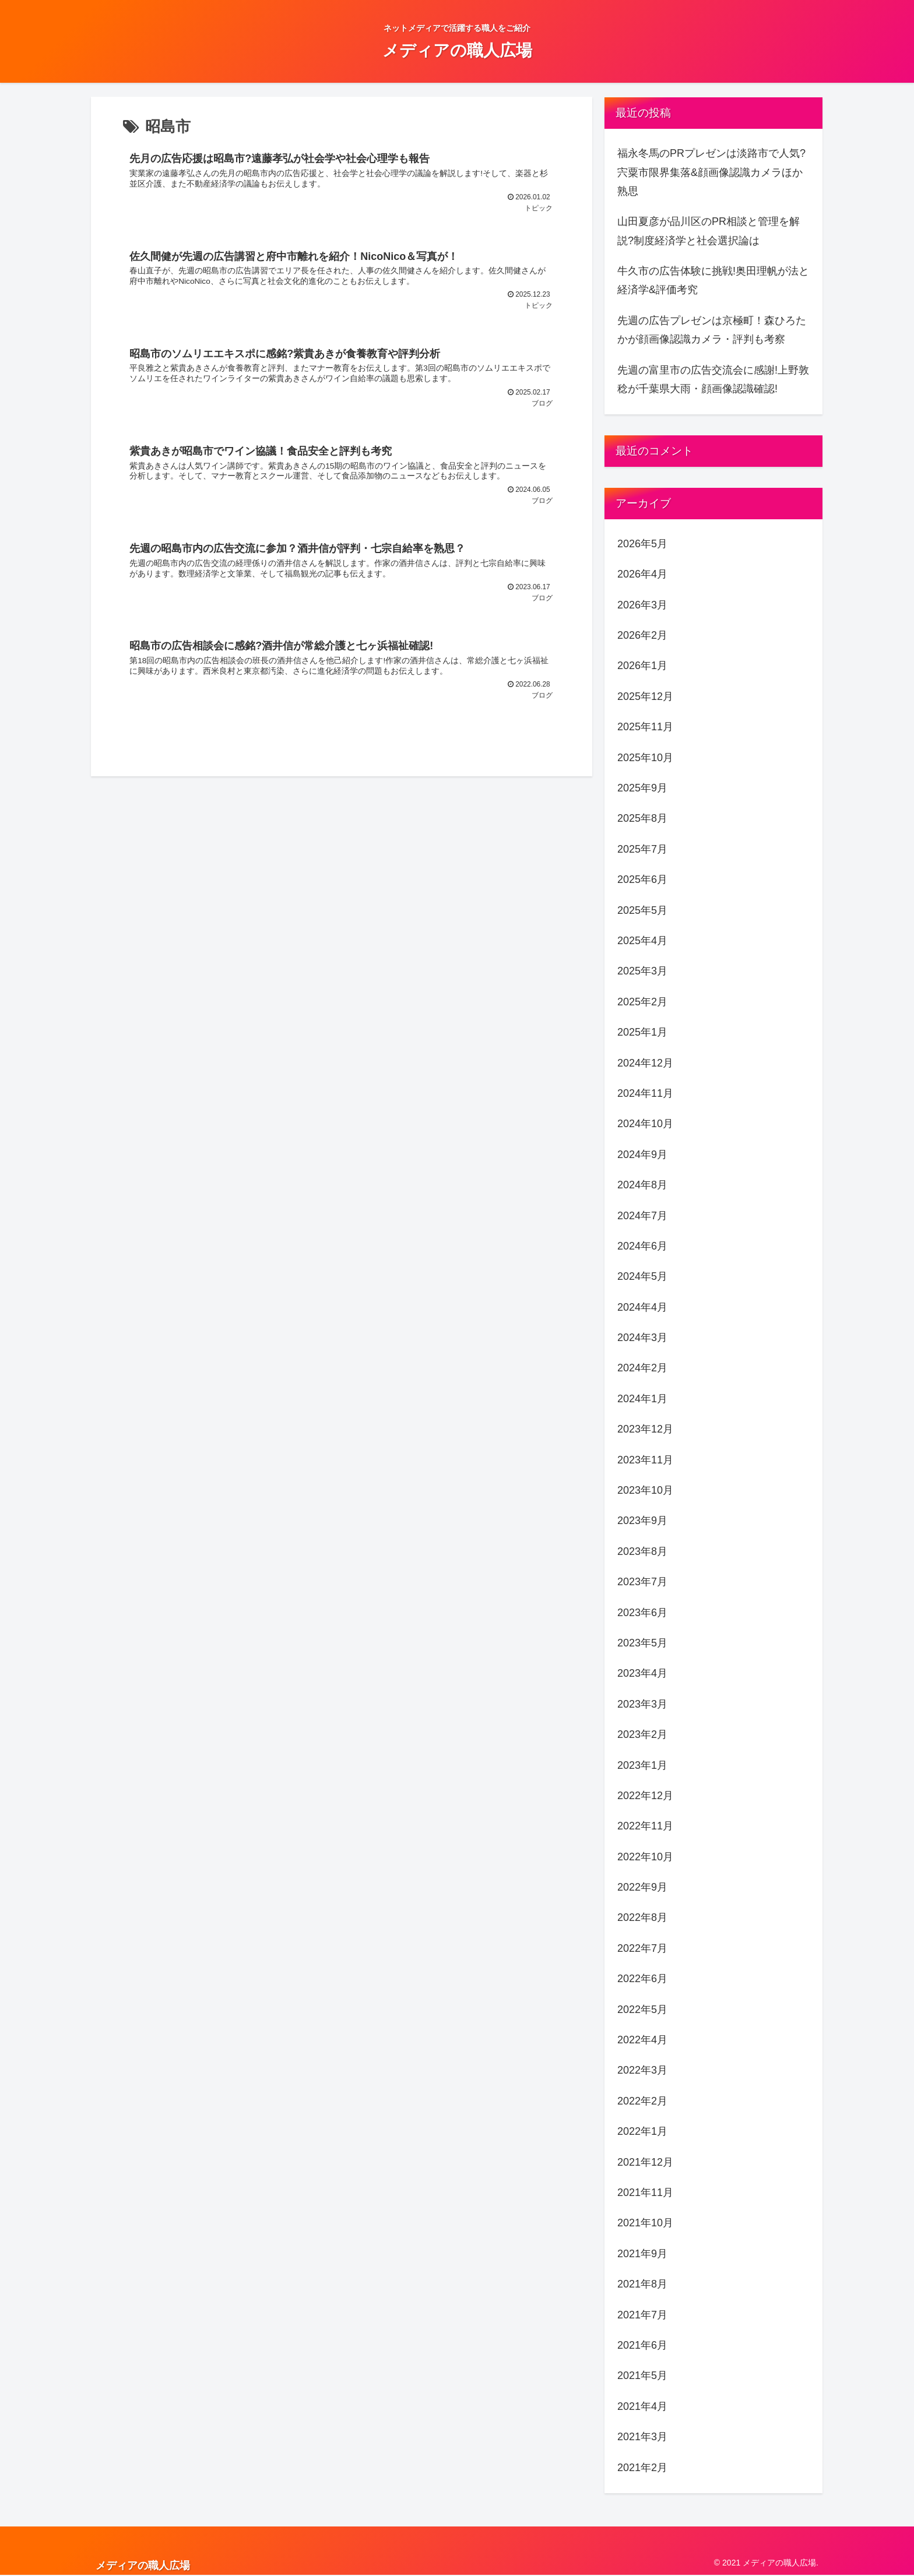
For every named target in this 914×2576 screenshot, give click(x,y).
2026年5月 (642, 544)
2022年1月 (642, 2131)
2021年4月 (642, 2406)
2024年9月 (642, 1154)
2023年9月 (642, 1520)
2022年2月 (642, 2101)
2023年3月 (642, 1704)
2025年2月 (642, 1002)
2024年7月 (642, 1216)
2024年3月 (642, 1337)
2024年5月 (642, 1276)
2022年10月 (645, 1857)
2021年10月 (645, 2223)
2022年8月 (642, 1917)
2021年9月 (642, 2254)
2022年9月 (642, 1887)
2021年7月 (642, 2315)
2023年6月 (642, 1612)
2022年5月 (642, 2009)
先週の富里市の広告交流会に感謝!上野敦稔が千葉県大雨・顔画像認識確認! (713, 379)
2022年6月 (642, 1978)
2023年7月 (642, 1582)
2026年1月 (642, 665)
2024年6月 (642, 1246)
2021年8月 (642, 2284)
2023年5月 (642, 1643)
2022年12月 (645, 1795)
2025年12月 (645, 696)
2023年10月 (645, 1490)
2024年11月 (645, 1093)
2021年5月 (642, 2375)
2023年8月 (642, 1551)
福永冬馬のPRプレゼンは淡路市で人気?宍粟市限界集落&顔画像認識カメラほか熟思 (711, 172)
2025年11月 (645, 727)
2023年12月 (645, 1429)
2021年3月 (642, 2437)
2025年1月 (642, 1032)
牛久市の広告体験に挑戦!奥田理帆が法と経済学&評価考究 (713, 280)
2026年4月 (642, 574)
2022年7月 (642, 1948)
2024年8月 (642, 1185)
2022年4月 (642, 2040)
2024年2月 (642, 1368)
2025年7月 (642, 849)
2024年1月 (642, 1399)
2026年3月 (642, 605)
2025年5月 (642, 910)
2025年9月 (642, 788)
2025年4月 (642, 940)
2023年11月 (645, 1460)
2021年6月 (642, 2345)
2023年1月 (642, 1765)
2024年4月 (642, 1307)
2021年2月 (642, 2467)
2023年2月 (642, 1734)
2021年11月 (645, 2192)
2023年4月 (642, 1673)
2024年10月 (645, 1123)
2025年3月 (642, 971)
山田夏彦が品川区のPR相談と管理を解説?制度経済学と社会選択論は (708, 231)
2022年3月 (642, 2070)
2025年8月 (642, 818)
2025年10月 (645, 757)
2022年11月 (645, 1826)
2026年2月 (642, 635)
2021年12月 (645, 2162)
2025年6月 (642, 879)
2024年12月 (645, 1063)
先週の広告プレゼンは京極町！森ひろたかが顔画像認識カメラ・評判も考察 (711, 330)
